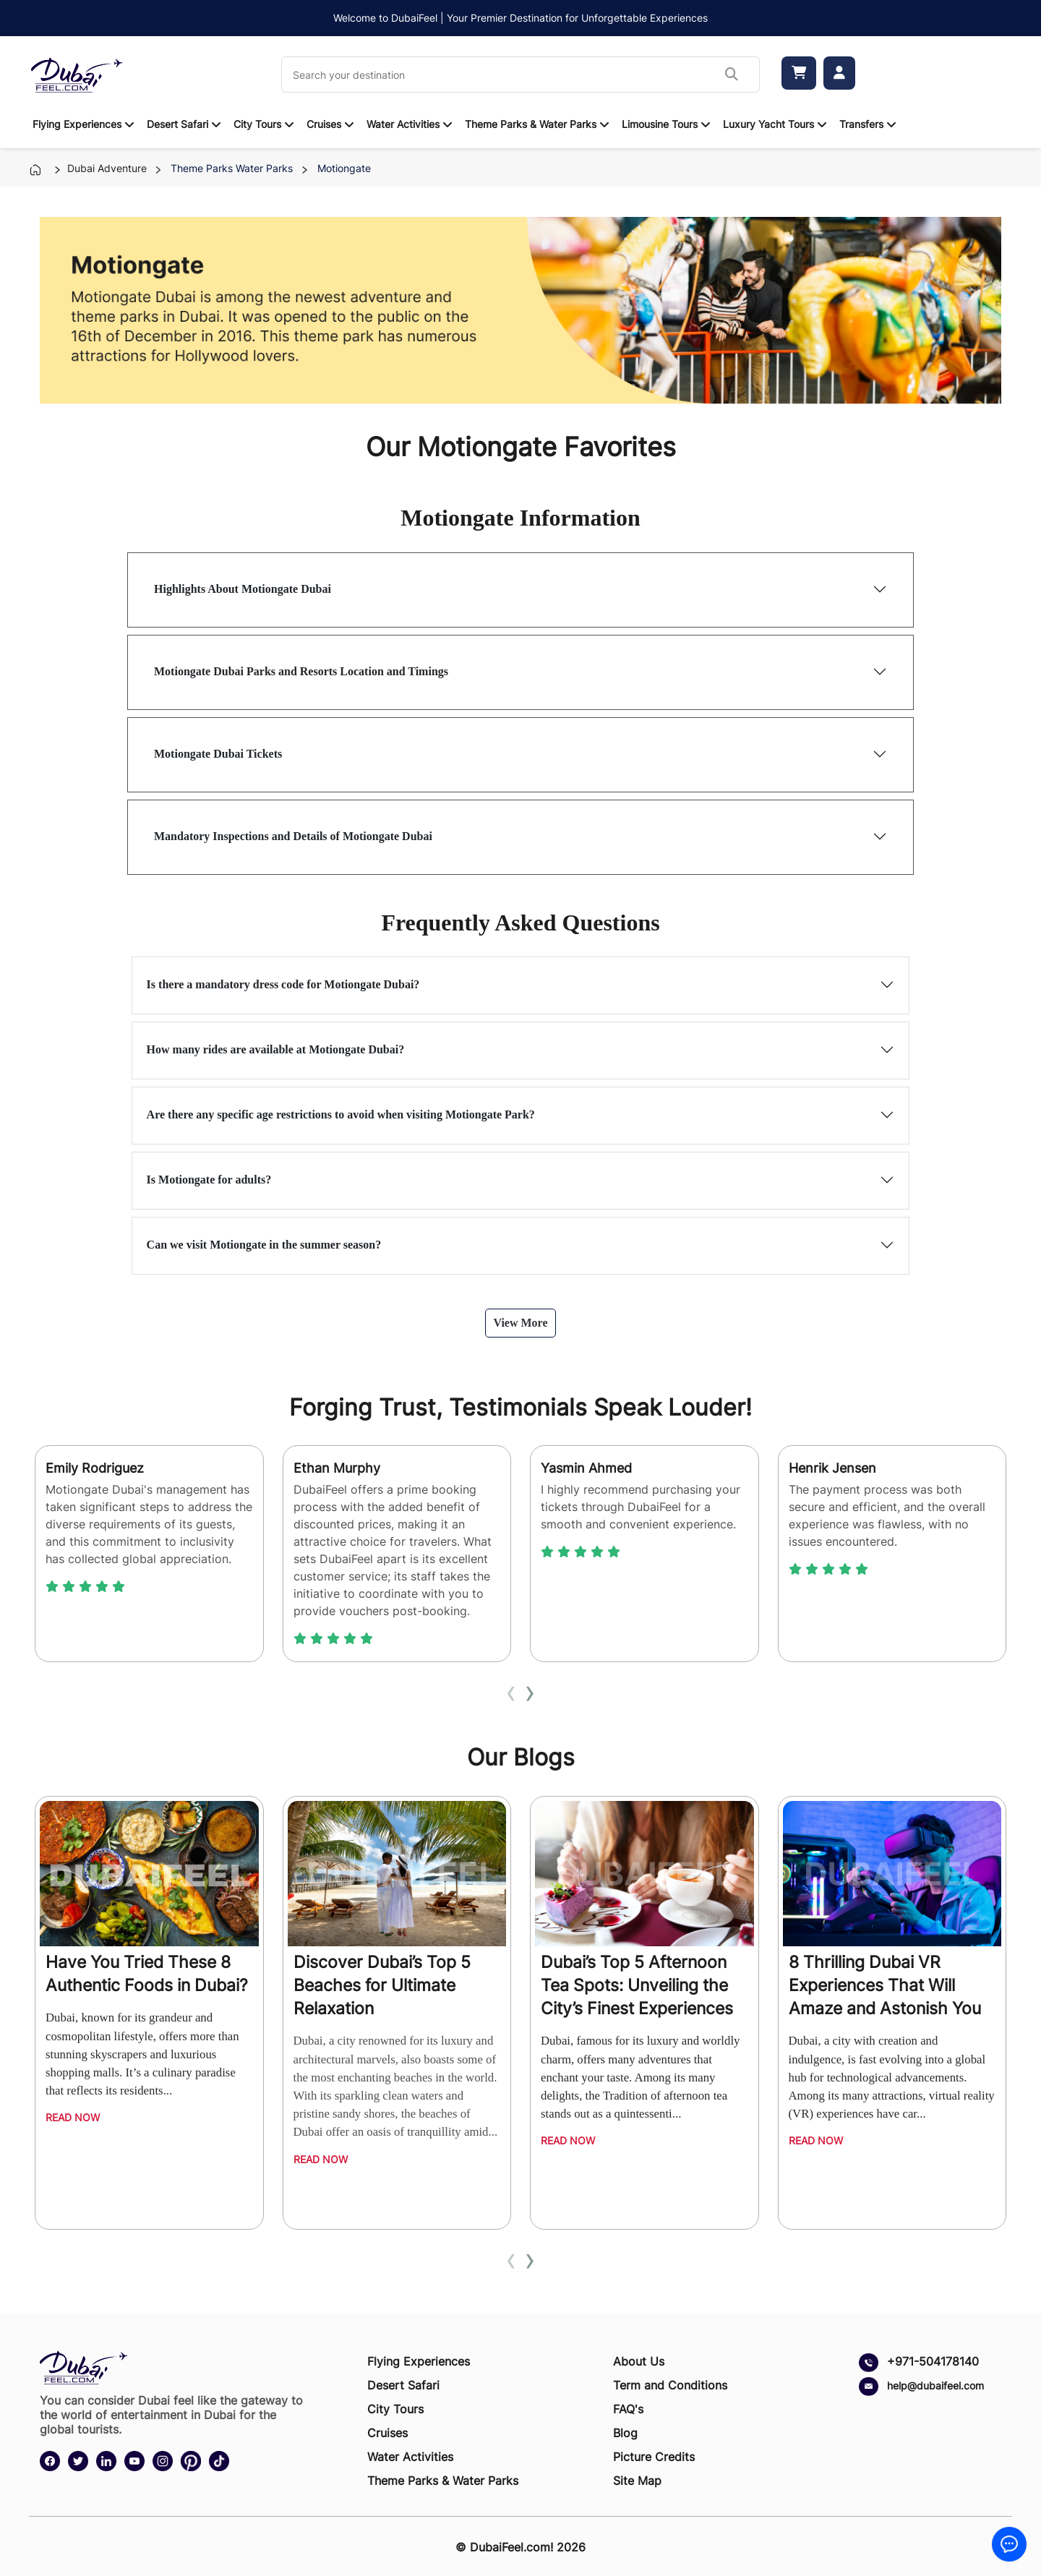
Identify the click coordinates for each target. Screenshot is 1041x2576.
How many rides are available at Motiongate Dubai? (276, 1049)
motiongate (341, 168)
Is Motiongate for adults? (209, 1179)
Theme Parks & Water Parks (530, 124)
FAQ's (628, 2409)
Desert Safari (177, 124)
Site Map (637, 2480)
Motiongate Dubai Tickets (218, 754)
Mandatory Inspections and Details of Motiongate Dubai (293, 836)
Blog (625, 2433)
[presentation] (511, 1691)
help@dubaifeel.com (935, 2385)
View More (520, 1323)
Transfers (861, 124)
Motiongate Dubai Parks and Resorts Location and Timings (301, 671)
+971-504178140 (933, 2361)
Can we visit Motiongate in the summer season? (264, 1244)
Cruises (324, 124)
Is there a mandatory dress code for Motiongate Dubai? (283, 984)
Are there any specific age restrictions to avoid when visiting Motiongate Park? (341, 1114)
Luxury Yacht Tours (768, 124)
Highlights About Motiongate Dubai (242, 589)
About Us (638, 2361)
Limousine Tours (660, 124)
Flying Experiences (77, 124)
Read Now (73, 2117)
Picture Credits (654, 2456)
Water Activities (403, 124)
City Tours (257, 124)
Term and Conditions (670, 2385)
